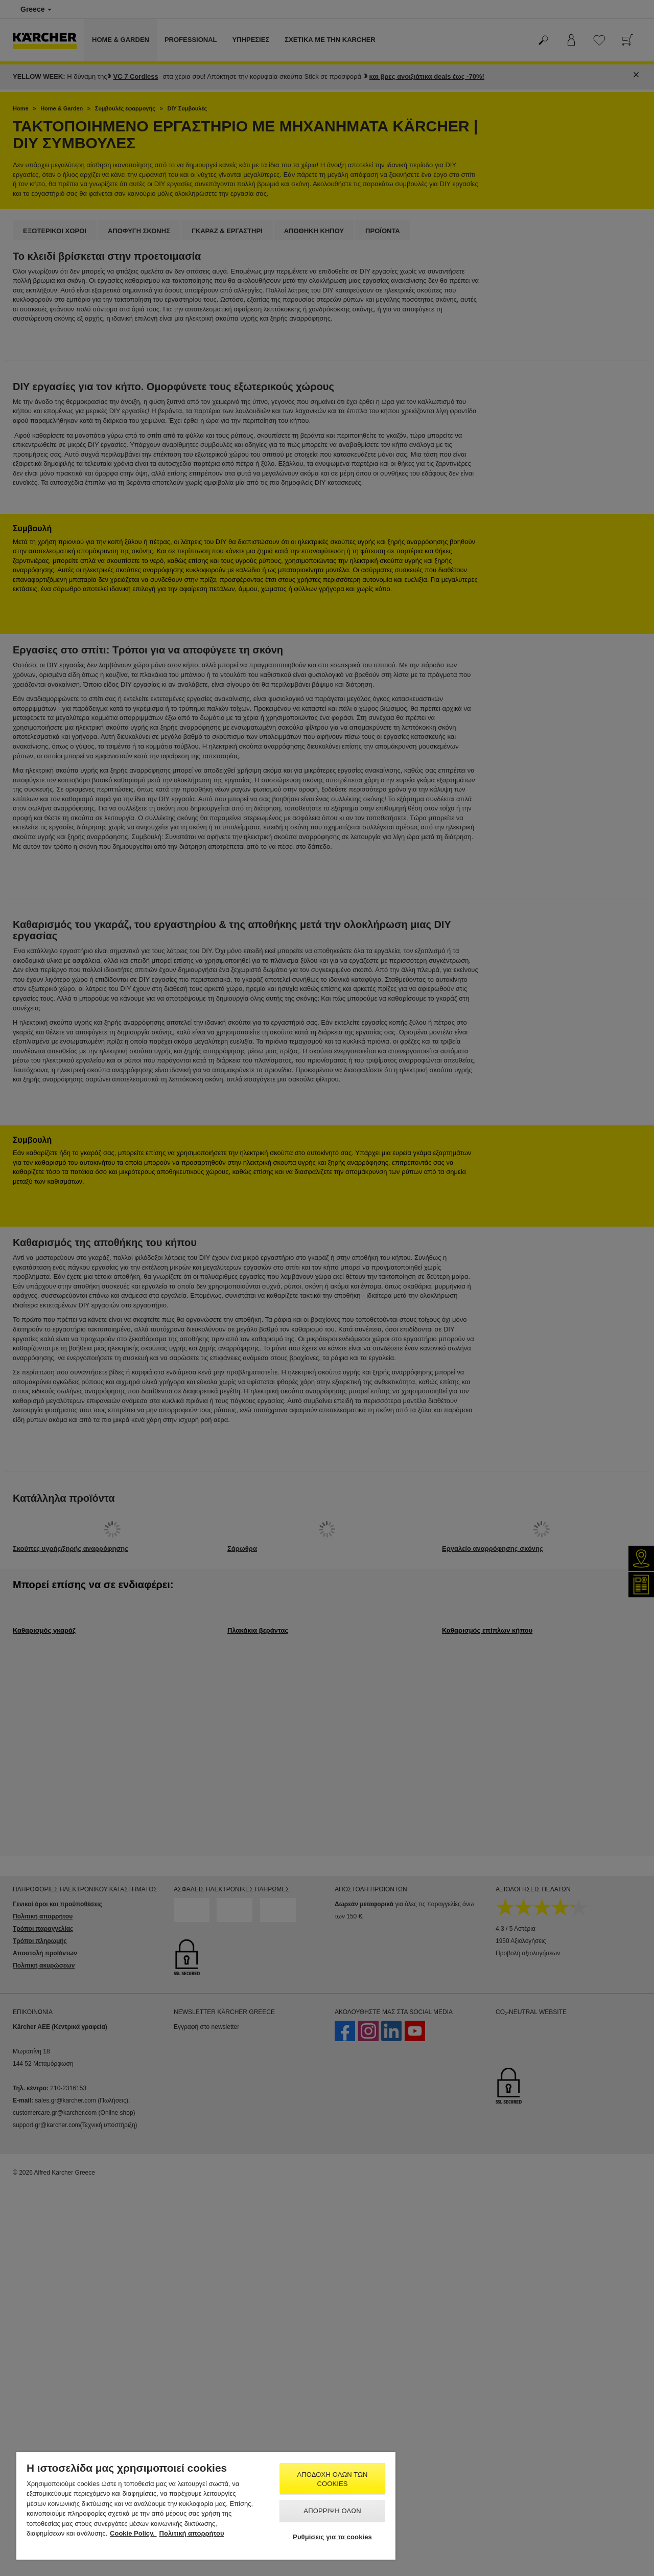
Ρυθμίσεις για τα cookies (332, 2537)
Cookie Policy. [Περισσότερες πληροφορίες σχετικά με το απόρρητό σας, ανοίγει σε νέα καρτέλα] (133, 2533)
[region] (205, 2506)
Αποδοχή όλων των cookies (332, 2479)
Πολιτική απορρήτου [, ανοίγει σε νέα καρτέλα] (191, 2533)
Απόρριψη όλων (332, 2511)
